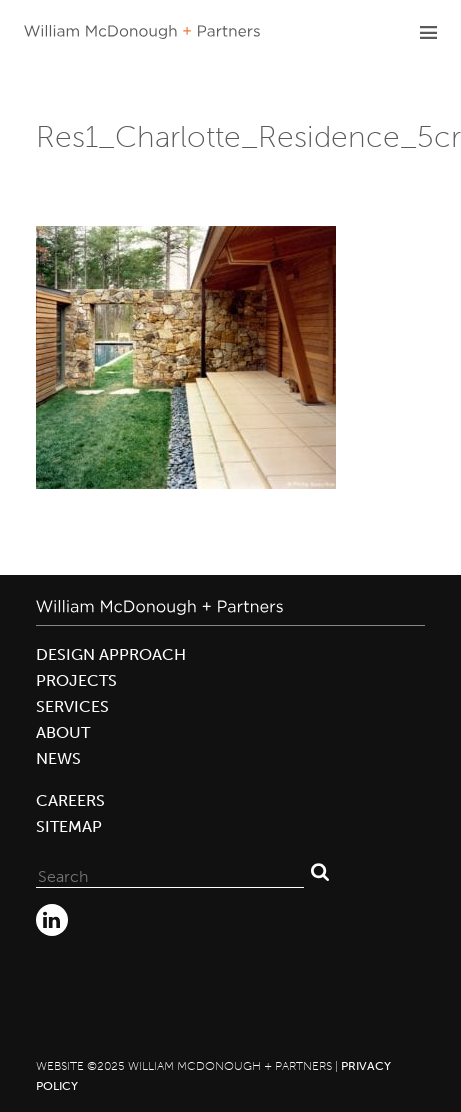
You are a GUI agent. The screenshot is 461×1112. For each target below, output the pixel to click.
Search (320, 872)
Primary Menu (428, 32)
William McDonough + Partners (142, 32)
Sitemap (69, 826)
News (58, 758)
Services (72, 706)
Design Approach (111, 654)
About (63, 732)
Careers (70, 800)
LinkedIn (52, 920)
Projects (76, 680)
